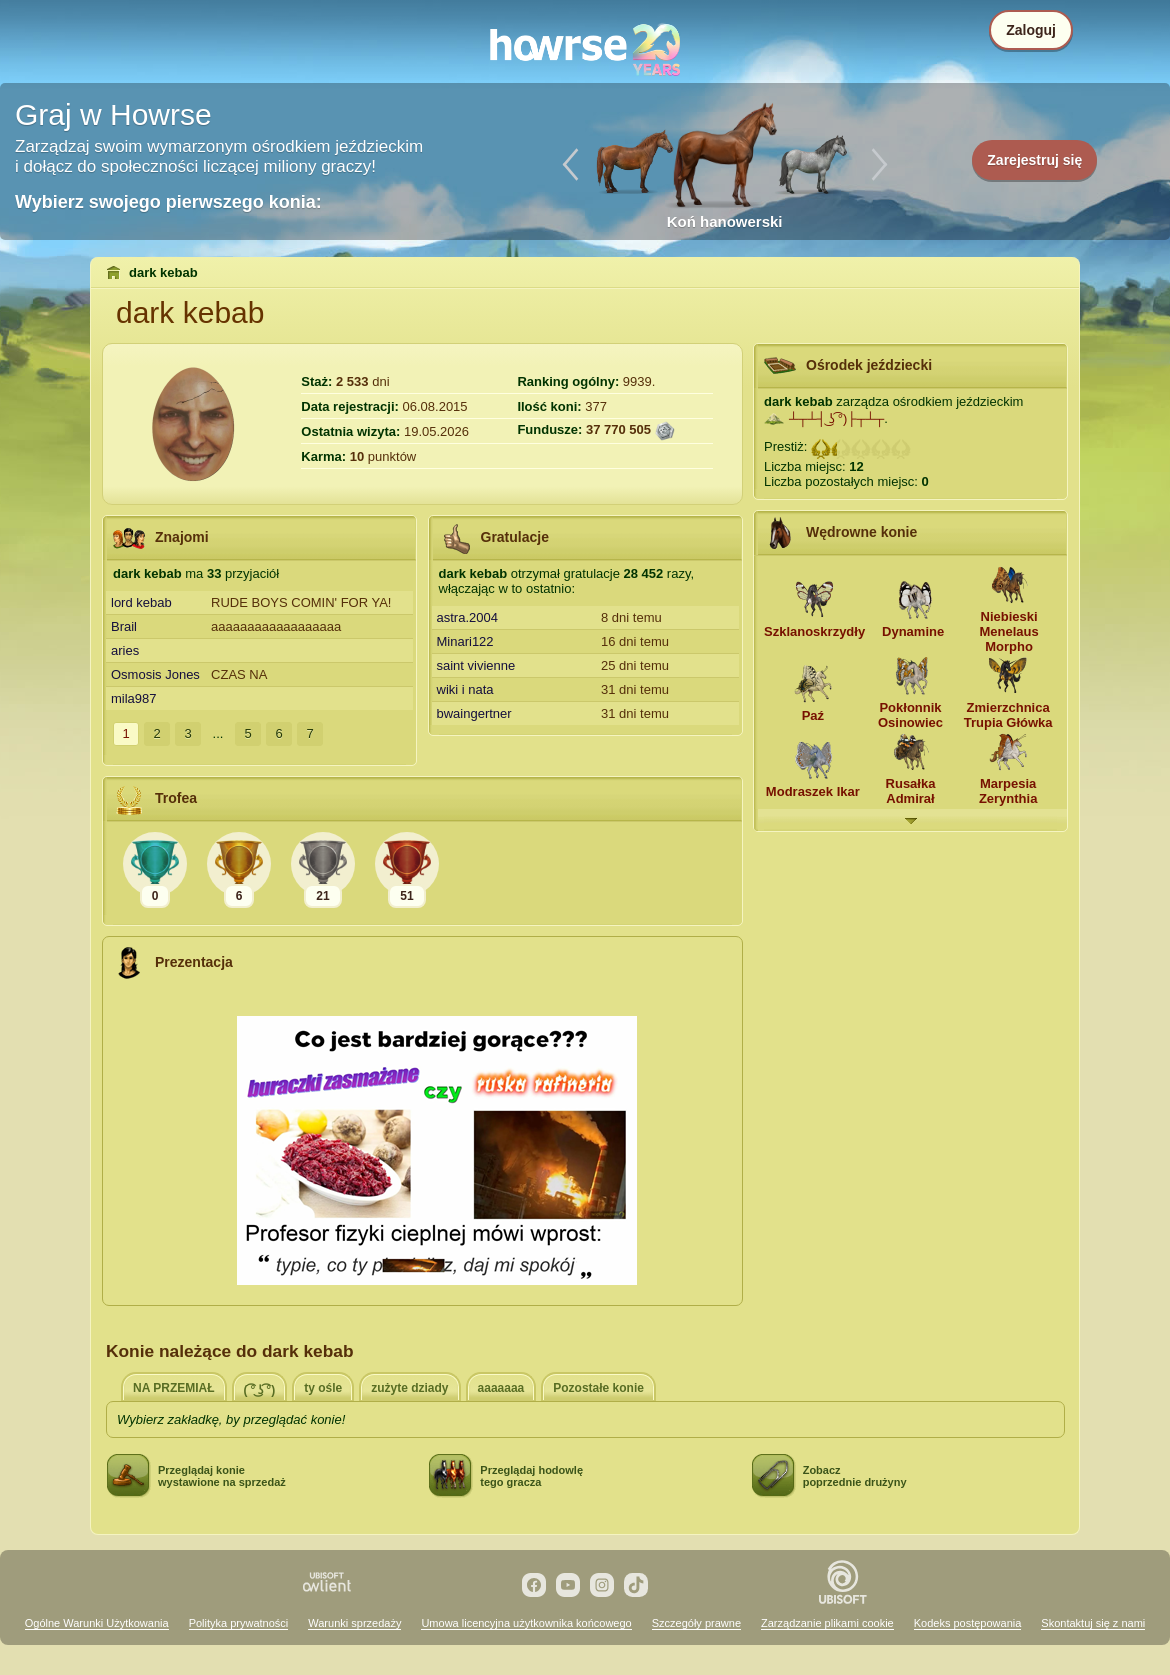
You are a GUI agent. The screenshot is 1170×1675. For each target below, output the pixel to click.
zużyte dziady (409, 1388)
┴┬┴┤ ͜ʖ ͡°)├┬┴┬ (836, 418)
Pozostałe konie (598, 1388)
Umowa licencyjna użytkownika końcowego (526, 1623)
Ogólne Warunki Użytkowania (97, 1623)
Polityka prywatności (239, 1623)
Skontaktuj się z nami (1093, 1623)
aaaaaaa (501, 1388)
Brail (124, 626)
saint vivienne (476, 665)
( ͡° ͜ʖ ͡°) (260, 1390)
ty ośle (323, 1388)
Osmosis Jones (155, 674)
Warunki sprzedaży (354, 1623)
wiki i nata (465, 689)
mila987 (134, 698)
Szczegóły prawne (696, 1623)
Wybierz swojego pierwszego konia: (168, 202)
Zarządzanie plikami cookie (827, 1623)
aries (125, 650)
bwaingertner (474, 713)
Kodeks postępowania (968, 1623)
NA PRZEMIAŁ (174, 1388)
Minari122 (465, 641)
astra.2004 (467, 617)
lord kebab (141, 602)
